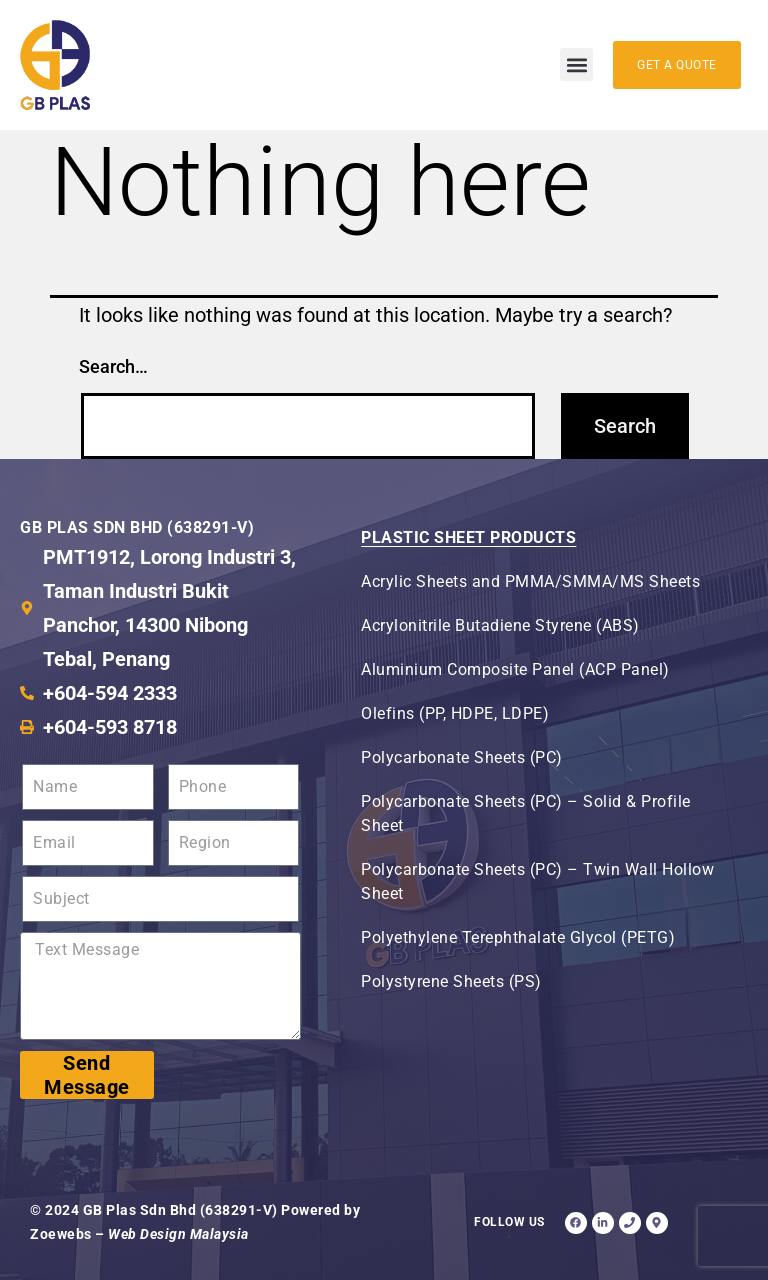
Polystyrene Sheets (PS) (451, 981)
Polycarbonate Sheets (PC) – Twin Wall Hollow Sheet (537, 881)
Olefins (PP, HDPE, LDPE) (455, 713)
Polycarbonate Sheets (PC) (462, 757)
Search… (113, 366)
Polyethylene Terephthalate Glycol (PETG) (518, 937)
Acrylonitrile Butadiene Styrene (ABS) (500, 625)
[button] (576, 64)
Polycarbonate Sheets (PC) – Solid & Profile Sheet (526, 813)
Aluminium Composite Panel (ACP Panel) (515, 669)
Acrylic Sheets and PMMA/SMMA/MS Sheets (530, 581)
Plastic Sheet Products (468, 537)
